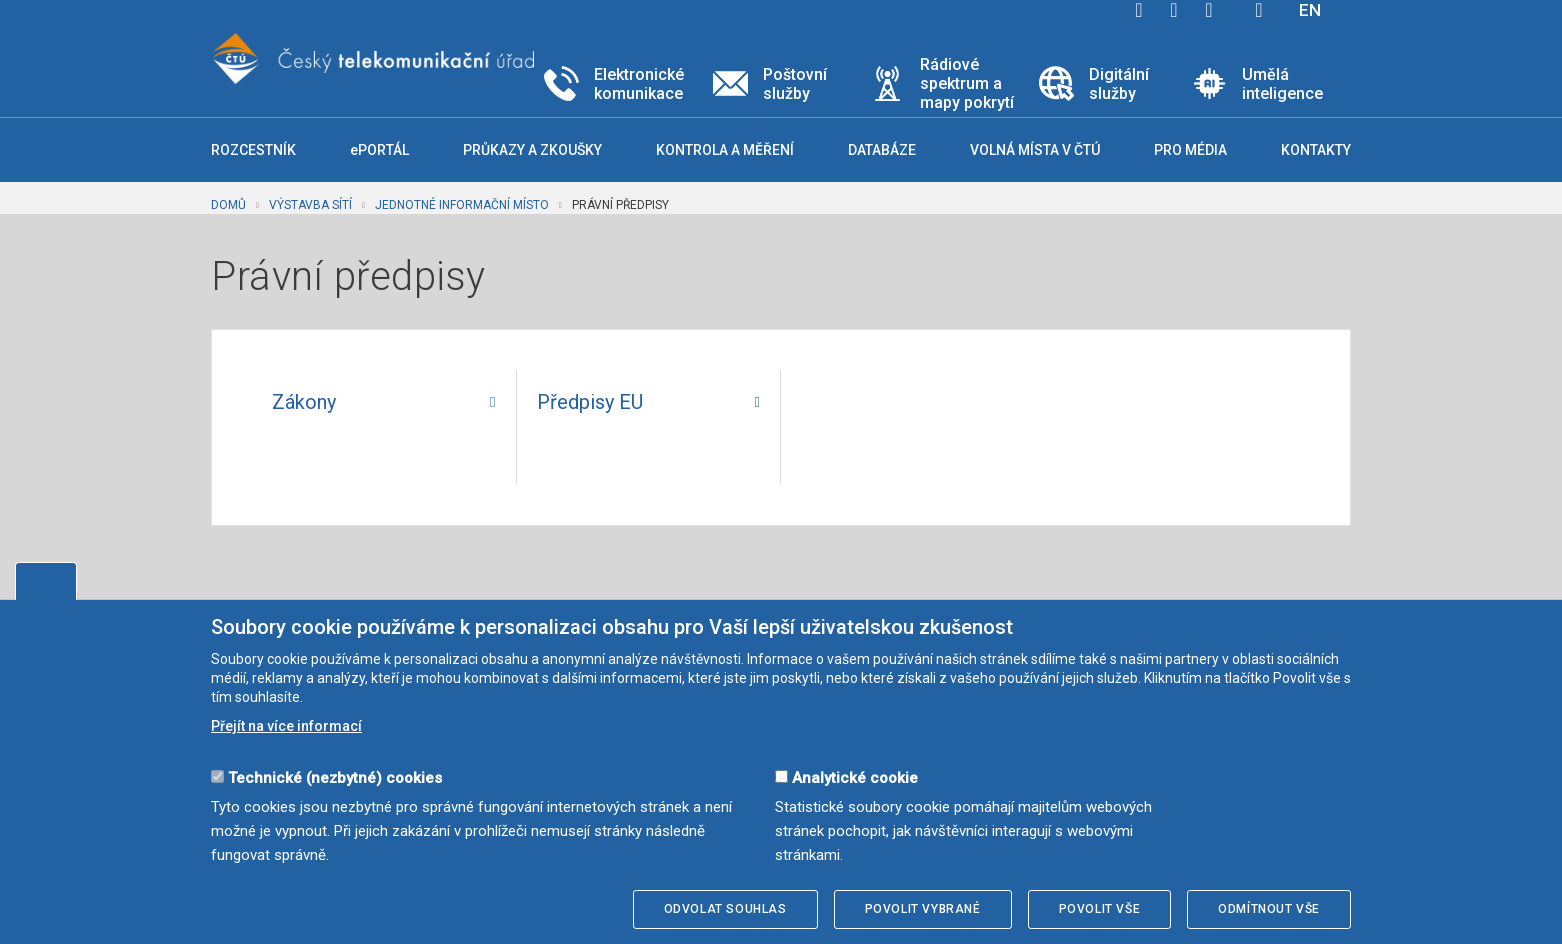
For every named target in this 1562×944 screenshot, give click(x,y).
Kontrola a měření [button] (725, 150)
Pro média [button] (1190, 150)
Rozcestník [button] (253, 150)
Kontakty (1316, 150)
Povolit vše (1100, 909)
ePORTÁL (379, 150)
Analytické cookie (855, 778)
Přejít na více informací (286, 726)
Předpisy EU (590, 402)
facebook (1139, 10)
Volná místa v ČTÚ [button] (1035, 150)
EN (1310, 10)
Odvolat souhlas (725, 909)
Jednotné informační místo (462, 205)
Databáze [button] (882, 150)
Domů (228, 205)
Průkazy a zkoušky (532, 150)
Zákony (304, 402)
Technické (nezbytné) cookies (335, 778)
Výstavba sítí (310, 205)
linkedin (1209, 10)
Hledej (1259, 10)
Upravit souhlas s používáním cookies (46, 581)
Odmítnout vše (1269, 909)
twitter (1174, 10)
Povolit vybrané (923, 909)
